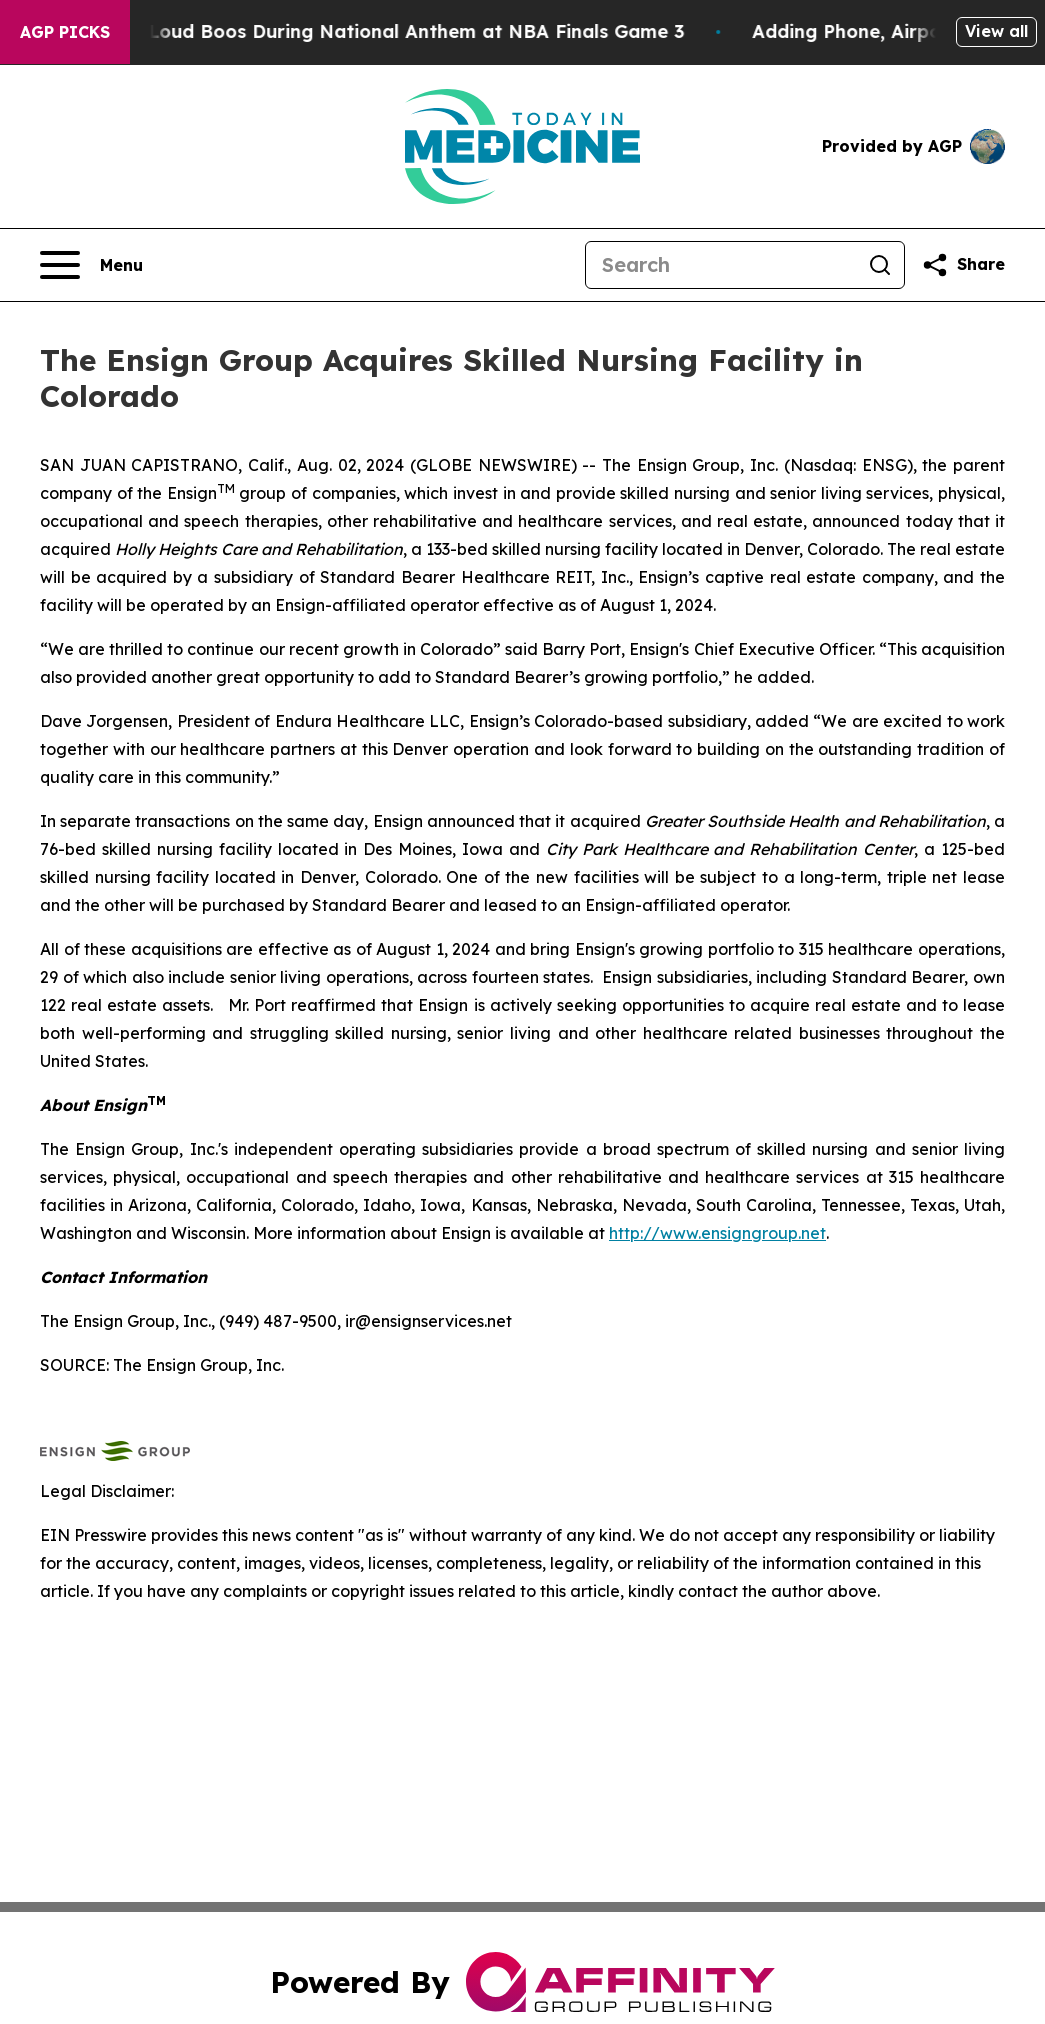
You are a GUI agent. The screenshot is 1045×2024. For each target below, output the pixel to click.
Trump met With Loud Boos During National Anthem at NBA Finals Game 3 (361, 31)
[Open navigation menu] (91, 265)
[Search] (721, 265)
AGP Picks (65, 32)
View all (996, 31)
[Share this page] (963, 265)
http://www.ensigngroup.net (717, 1233)
